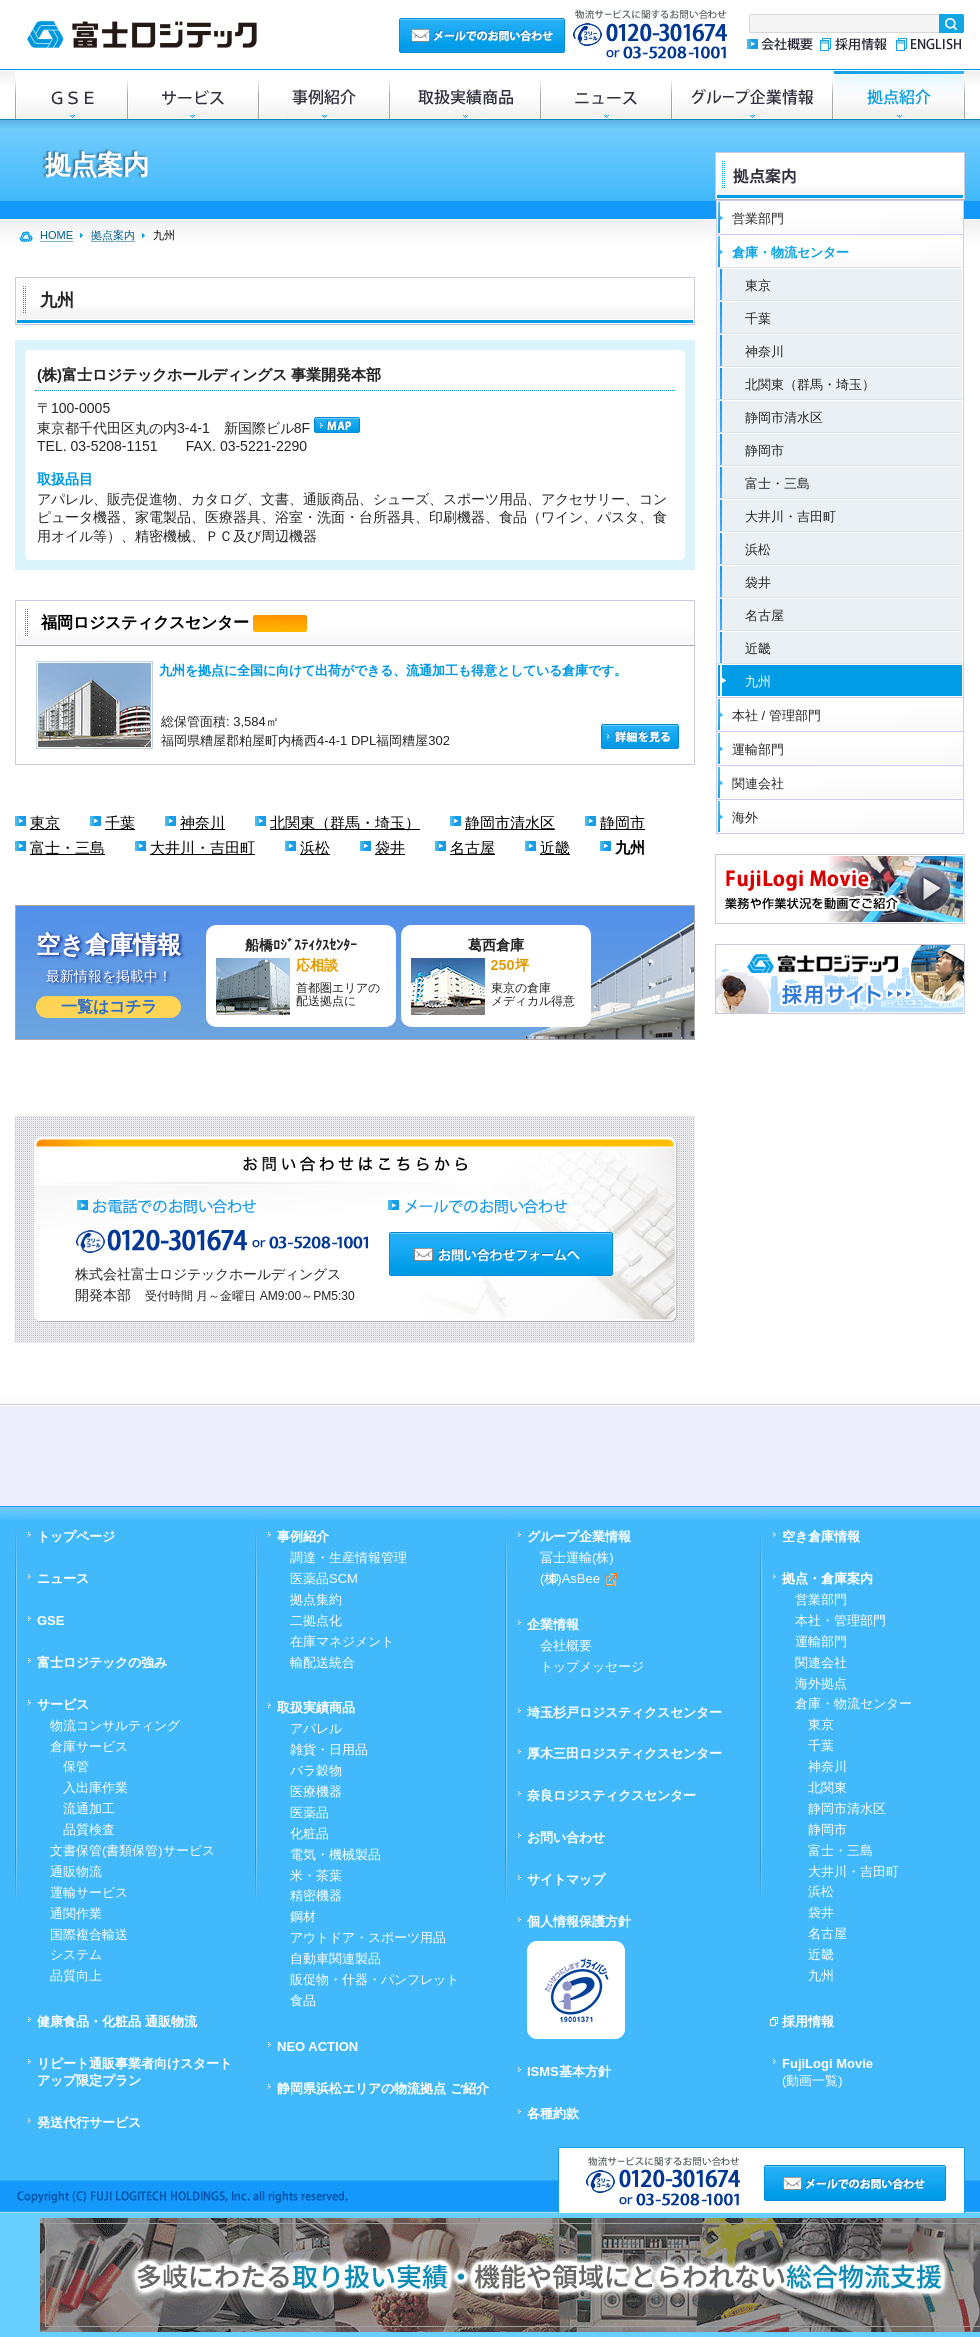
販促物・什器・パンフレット (374, 1979)
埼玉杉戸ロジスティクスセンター (624, 1712)
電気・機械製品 (335, 1854)
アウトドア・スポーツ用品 (368, 1937)
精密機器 (316, 1895)
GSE (71, 94)
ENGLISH (927, 44)
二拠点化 (316, 1620)
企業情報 (553, 1624)
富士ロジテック (142, 34)
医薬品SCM (324, 1578)
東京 (45, 822)
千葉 (120, 822)
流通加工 (82, 1808)
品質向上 (76, 1975)
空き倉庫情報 (821, 1536)
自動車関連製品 (335, 1958)
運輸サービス (89, 1892)
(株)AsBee (578, 1578)
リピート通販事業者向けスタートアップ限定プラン (134, 2072)
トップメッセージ (592, 1666)
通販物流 (76, 1871)
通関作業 (76, 1913)
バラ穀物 (316, 1770)
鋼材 (303, 1916)
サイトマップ (566, 1879)
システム (76, 1954)
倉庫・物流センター (790, 252)
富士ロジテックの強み (102, 1662)
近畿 (555, 847)
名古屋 (472, 847)
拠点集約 (316, 1599)
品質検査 (82, 1829)
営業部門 (758, 218)
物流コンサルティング (115, 1725)
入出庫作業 (89, 1787)
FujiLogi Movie (827, 2072)
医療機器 (316, 1791)
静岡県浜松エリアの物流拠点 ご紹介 (383, 2088)
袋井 (390, 847)
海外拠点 (821, 1683)
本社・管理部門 (840, 1620)
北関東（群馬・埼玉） (345, 822)
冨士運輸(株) (577, 1557)
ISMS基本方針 (569, 2071)
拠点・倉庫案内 (827, 1578)
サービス (192, 94)
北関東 (821, 1787)
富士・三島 (67, 847)
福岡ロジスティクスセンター (145, 622)
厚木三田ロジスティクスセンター (624, 1753)
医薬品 (309, 1812)
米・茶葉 (316, 1875)
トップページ (76, 1536)
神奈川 (202, 822)
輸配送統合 (322, 1662)
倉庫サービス (89, 1746)
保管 (69, 1766)
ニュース (605, 94)
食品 (303, 2000)
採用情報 (853, 44)
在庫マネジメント (342, 1641)
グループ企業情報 (752, 94)
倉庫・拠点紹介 (899, 94)
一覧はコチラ (109, 1006)
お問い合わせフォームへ (501, 1254)
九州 (630, 847)
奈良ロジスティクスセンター (611, 1795)
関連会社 (758, 783)
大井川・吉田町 (202, 847)
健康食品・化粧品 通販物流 (117, 2021)
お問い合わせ (566, 1837)
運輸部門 (758, 749)
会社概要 (779, 44)
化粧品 (309, 1833)
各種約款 (553, 2113)
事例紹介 (323, 94)
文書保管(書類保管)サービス (132, 1850)
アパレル (316, 1728)
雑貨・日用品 (329, 1749)
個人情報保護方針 (579, 1921)
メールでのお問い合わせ (482, 34)
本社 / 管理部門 (776, 715)
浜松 (315, 847)
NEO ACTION (317, 2046)
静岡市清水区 (510, 822)
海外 (745, 817)
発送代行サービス (89, 2122)
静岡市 (622, 822)
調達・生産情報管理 (348, 1557)
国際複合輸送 (89, 1934)
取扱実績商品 (464, 94)
